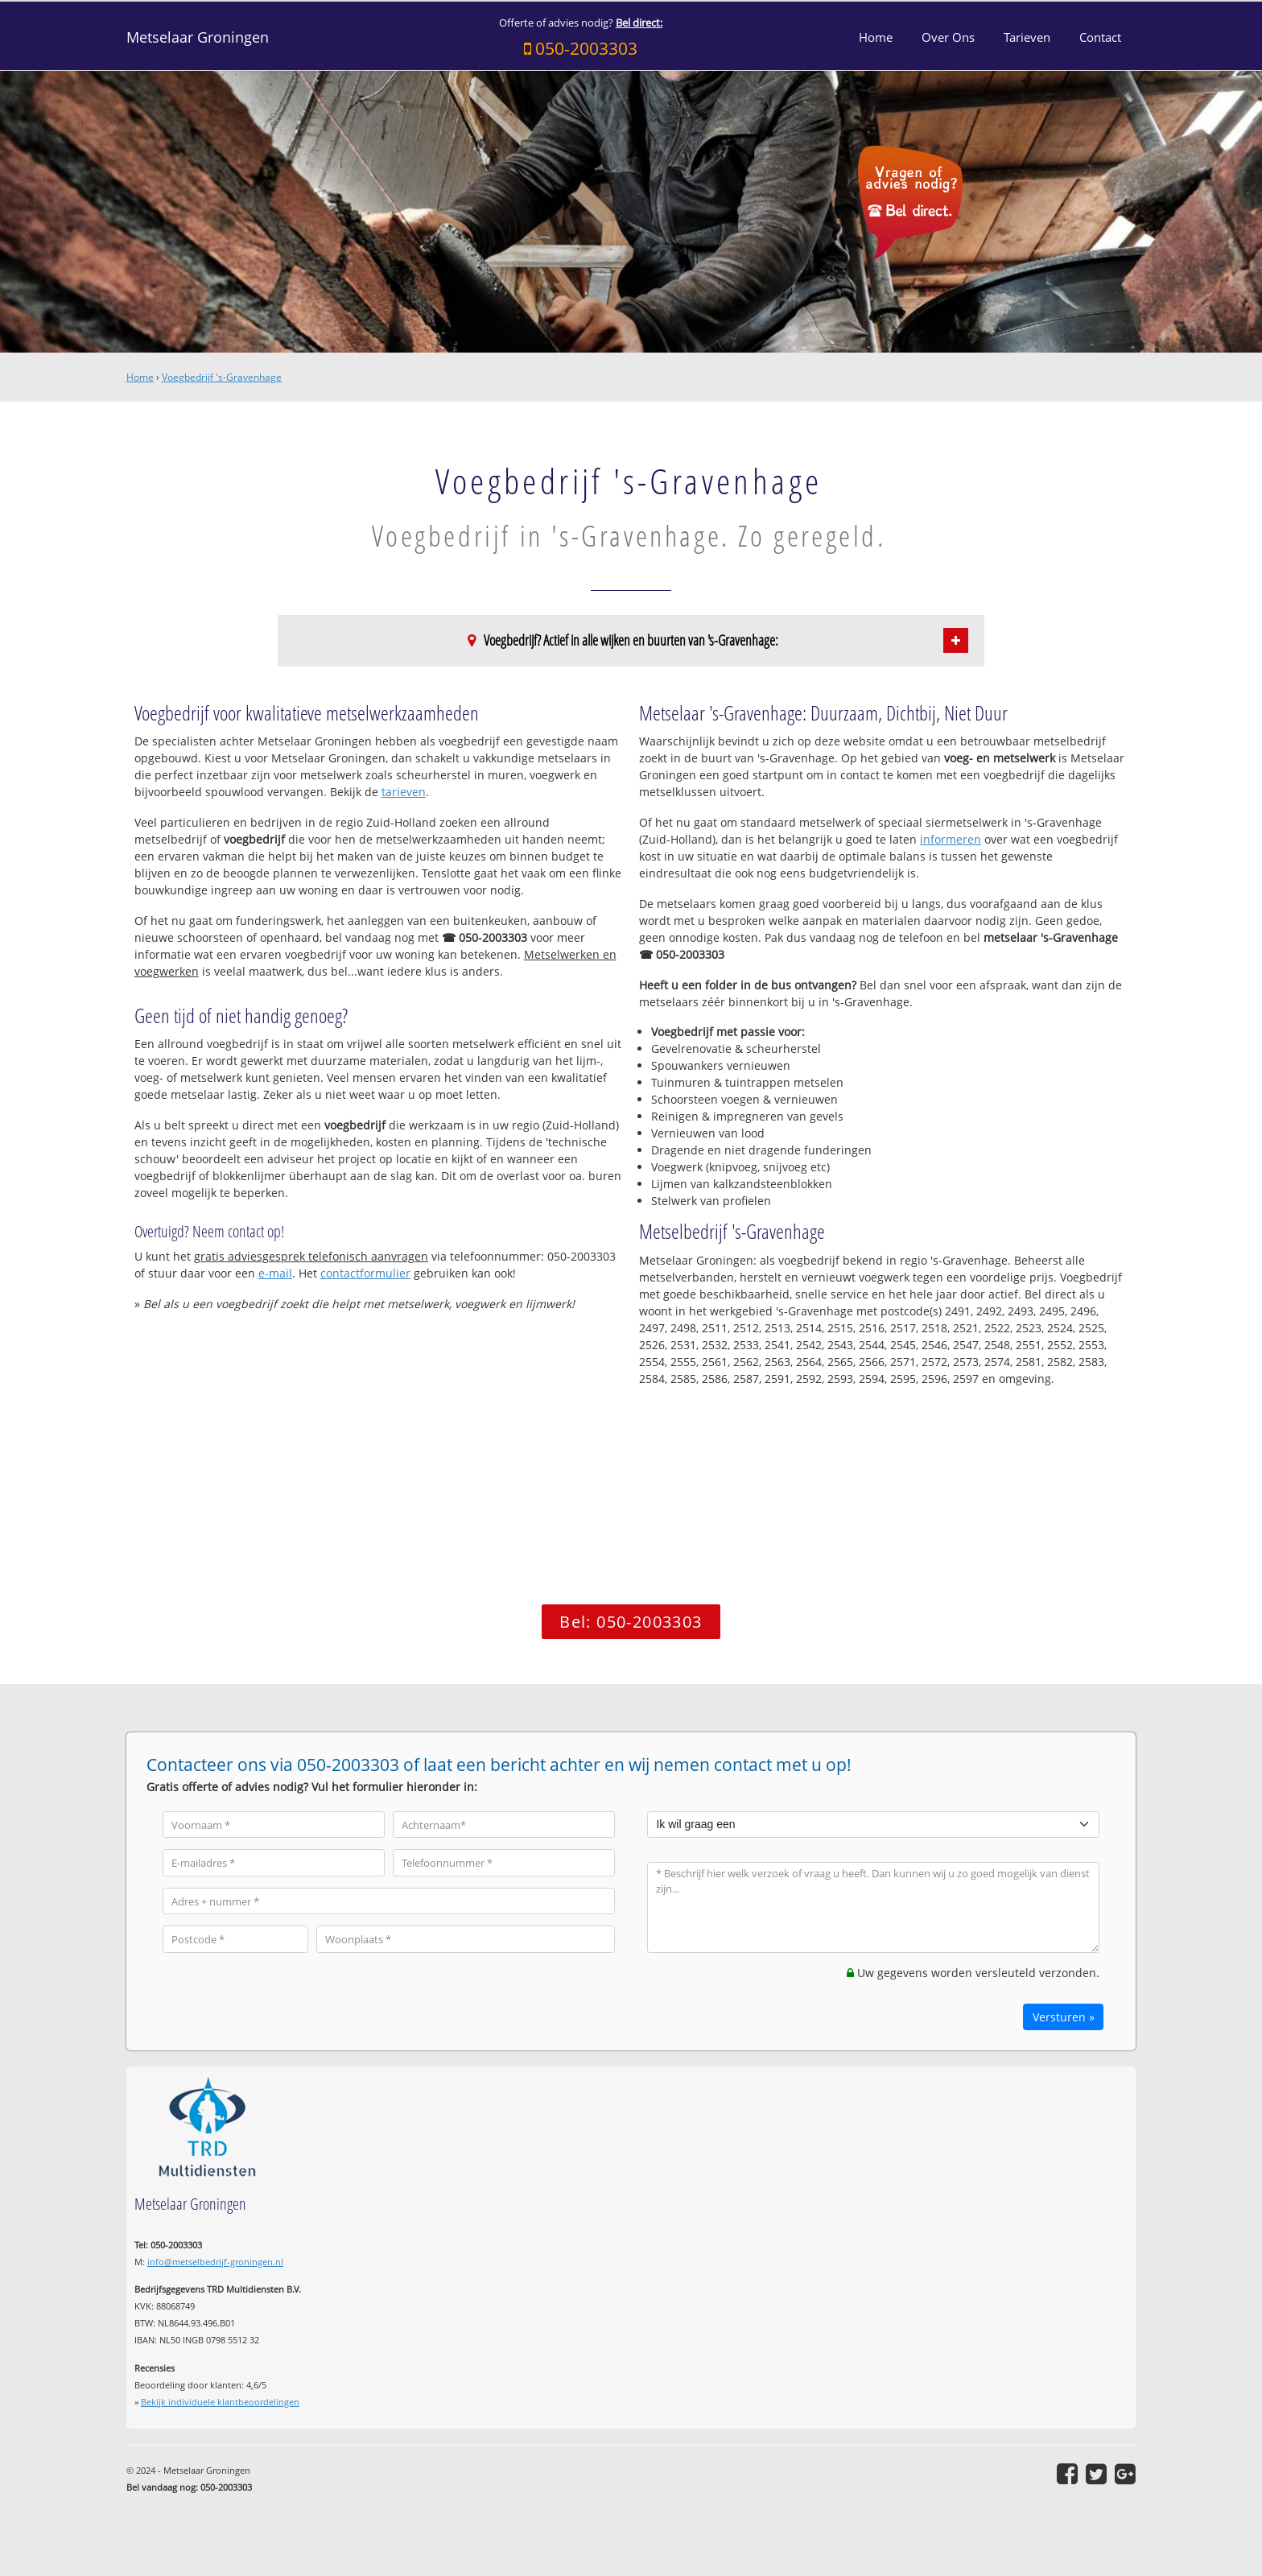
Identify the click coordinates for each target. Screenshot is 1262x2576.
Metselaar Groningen (197, 37)
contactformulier (365, 1273)
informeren (950, 839)
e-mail (275, 1273)
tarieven (403, 791)
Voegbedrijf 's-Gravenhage (222, 377)
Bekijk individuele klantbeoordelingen (220, 2402)
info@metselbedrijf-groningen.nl (215, 2262)
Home (140, 377)
